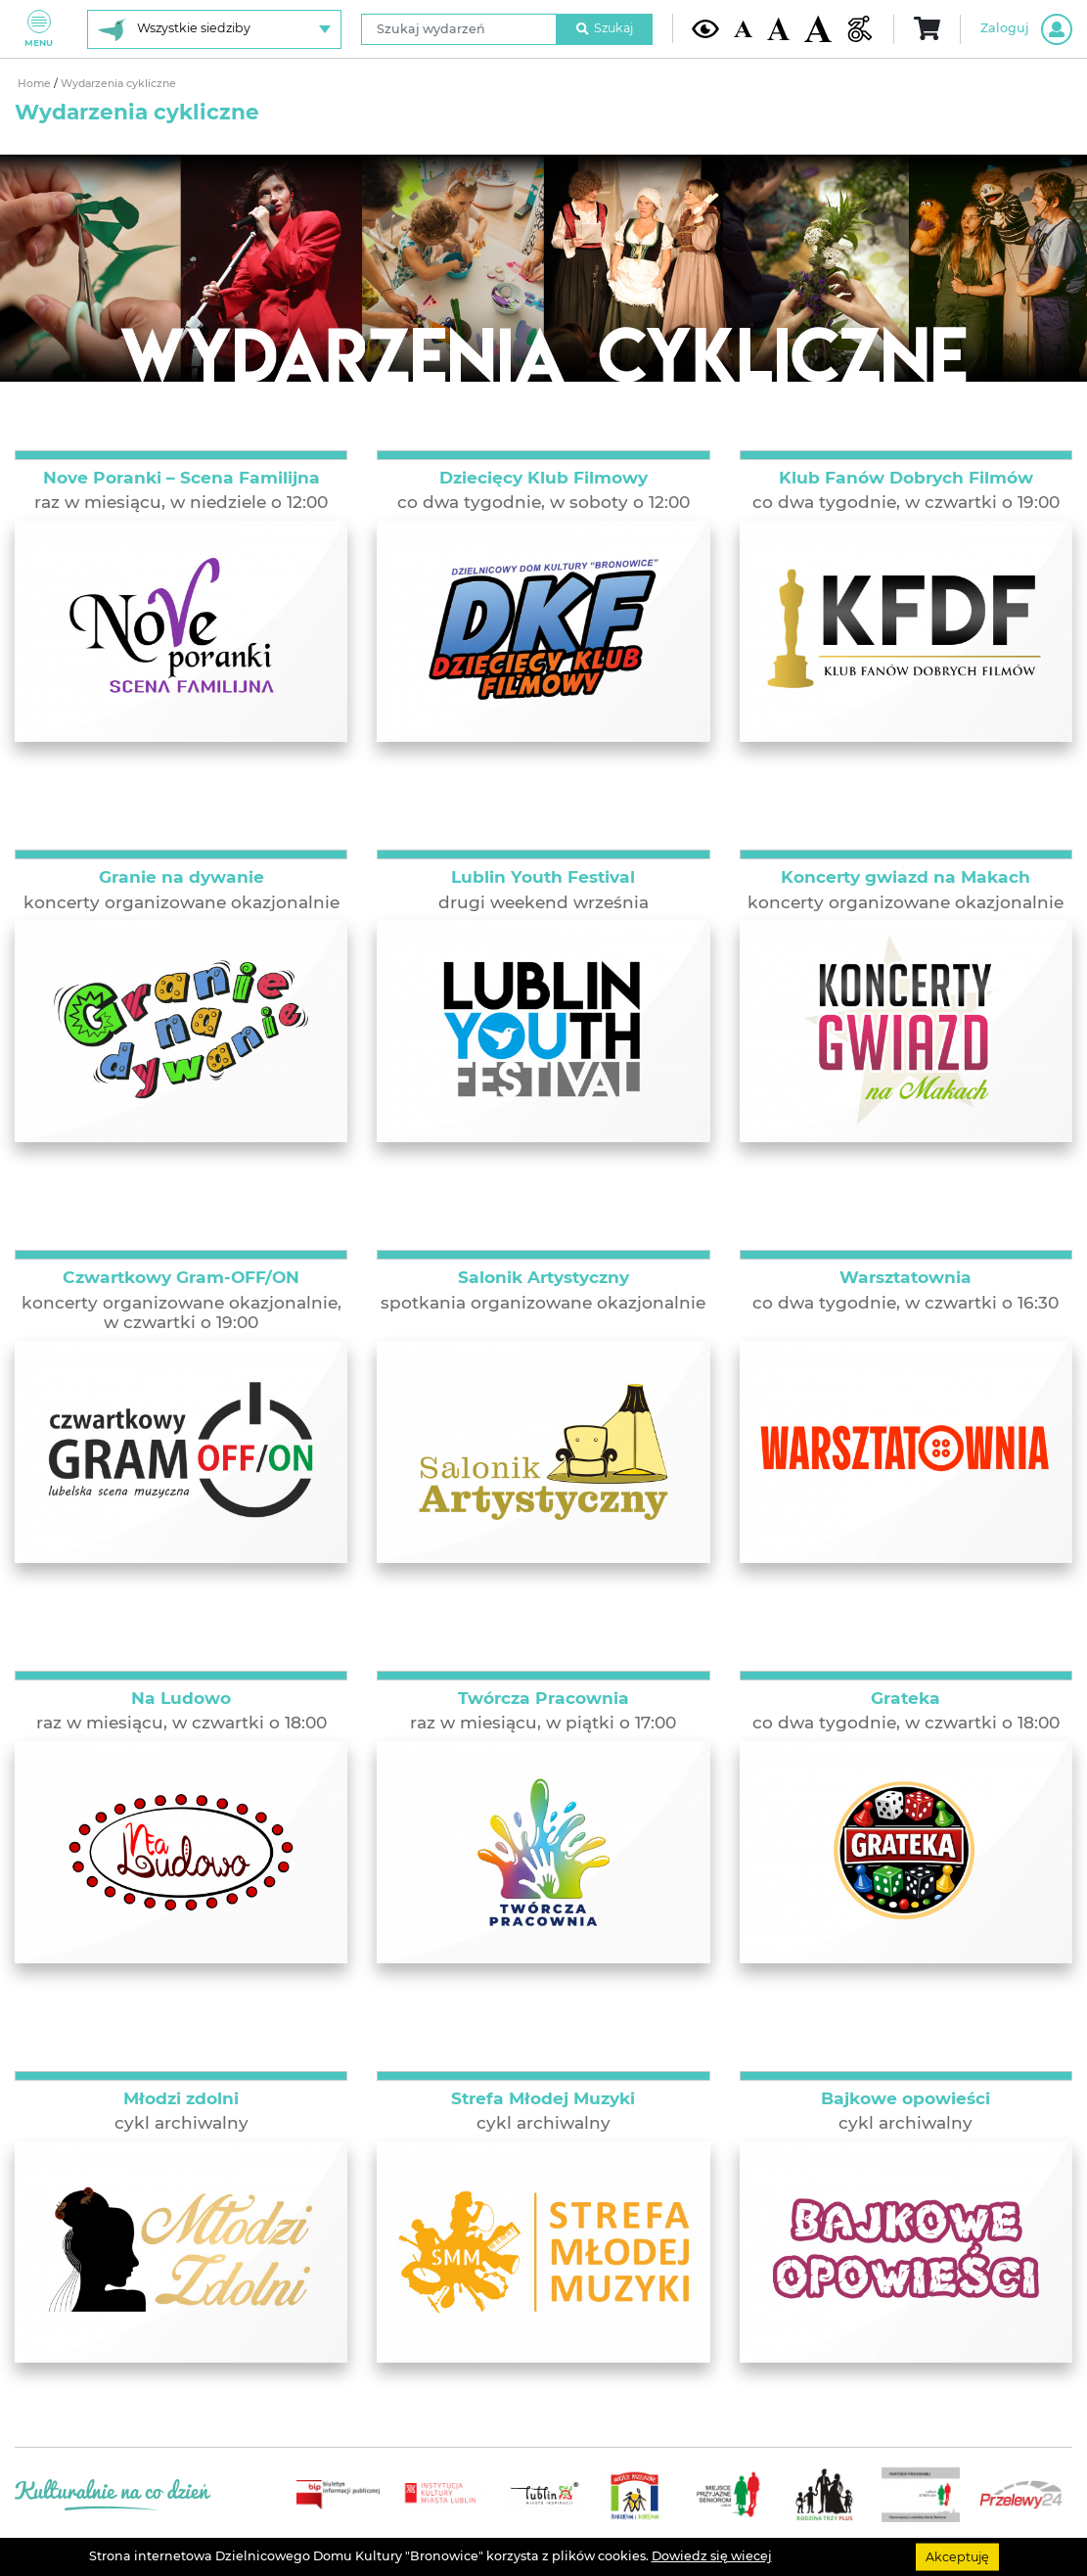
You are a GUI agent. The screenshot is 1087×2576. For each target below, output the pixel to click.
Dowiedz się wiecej (712, 2556)
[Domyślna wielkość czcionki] (743, 29)
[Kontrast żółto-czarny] (705, 29)
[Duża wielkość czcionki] (818, 29)
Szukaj (604, 28)
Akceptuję (957, 2556)
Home (36, 83)
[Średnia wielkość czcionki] (778, 28)
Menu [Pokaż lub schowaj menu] (38, 29)
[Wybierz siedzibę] (214, 29)
